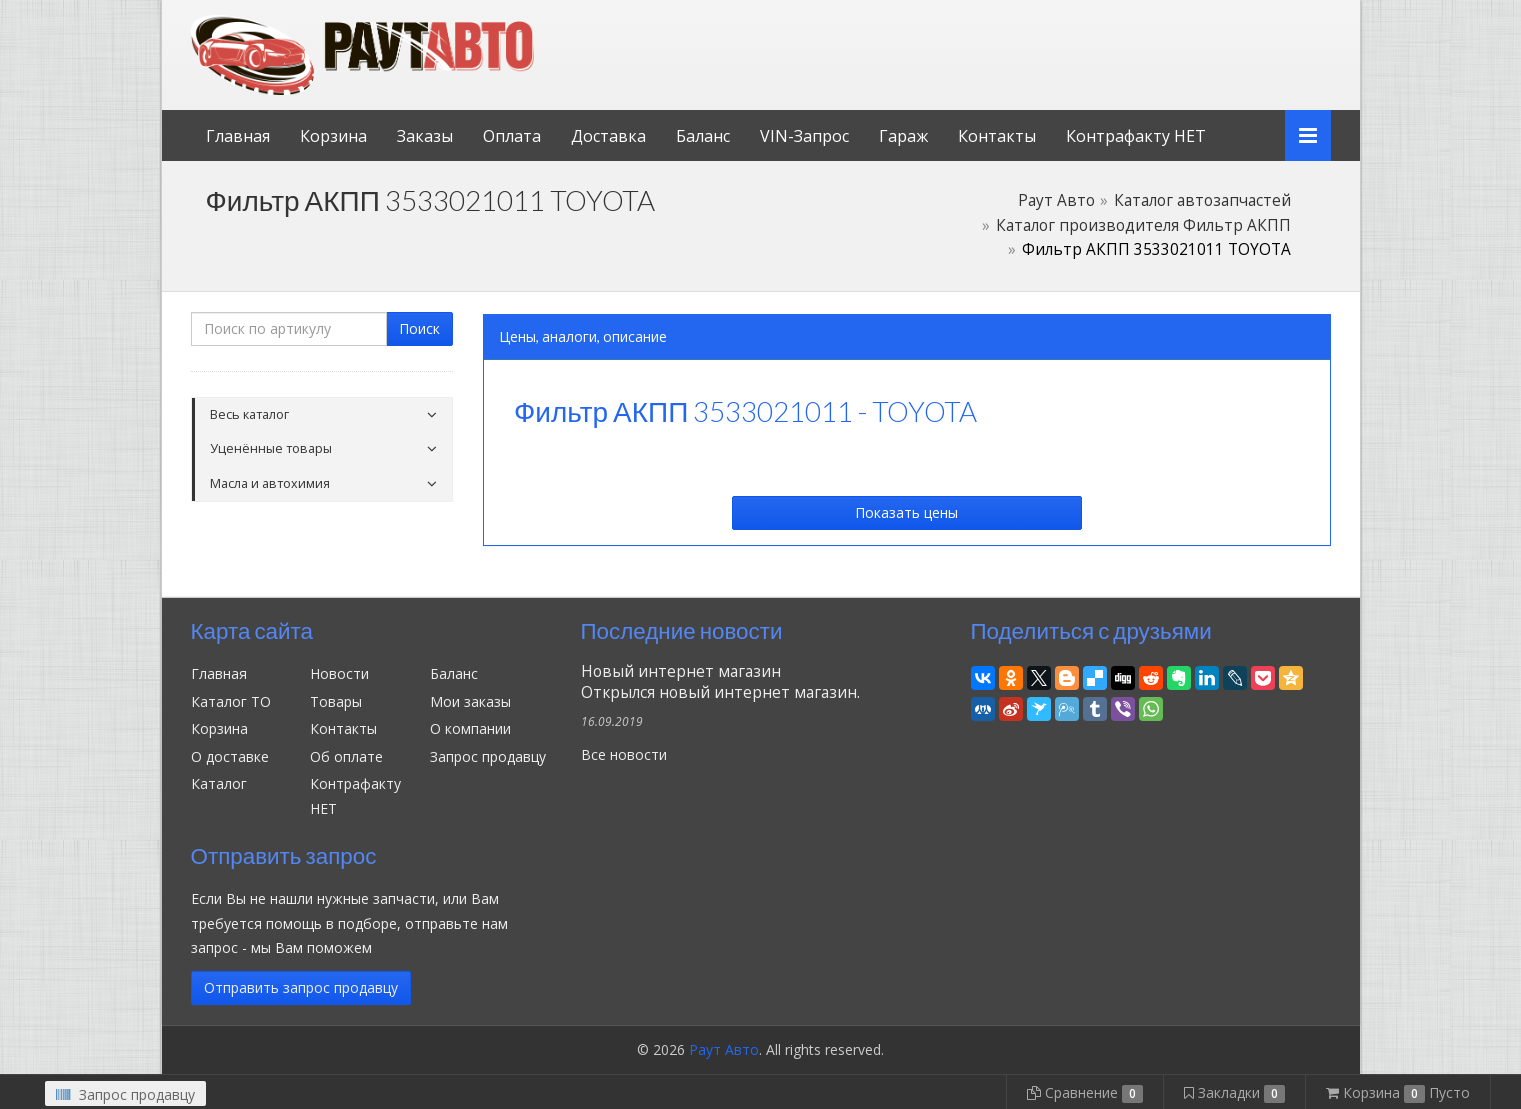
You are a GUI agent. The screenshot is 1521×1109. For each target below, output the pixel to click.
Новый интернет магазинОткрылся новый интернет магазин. (720, 682)
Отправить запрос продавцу (301, 987)
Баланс (703, 136)
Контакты (997, 136)
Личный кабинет (1194, 18)
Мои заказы (470, 701)
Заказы (425, 136)
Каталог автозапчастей (1202, 200)
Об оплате (346, 756)
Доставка (608, 136)
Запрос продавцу (488, 756)
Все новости (624, 754)
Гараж (903, 136)
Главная (238, 136)
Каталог (219, 783)
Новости (339, 673)
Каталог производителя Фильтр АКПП (1143, 225)
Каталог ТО (231, 701)
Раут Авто (1056, 200)
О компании (470, 728)
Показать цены (906, 512)
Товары (336, 701)
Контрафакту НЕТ (1136, 136)
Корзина (333, 136)
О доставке (230, 756)
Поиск (419, 328)
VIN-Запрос (804, 136)
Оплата (512, 136)
